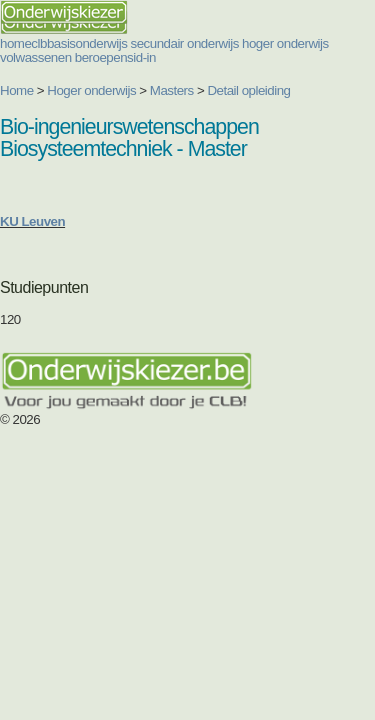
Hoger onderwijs (91, 90)
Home (17, 90)
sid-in (141, 57)
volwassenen (36, 57)
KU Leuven (32, 221)
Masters (172, 90)
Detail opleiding (248, 90)
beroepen (101, 57)
